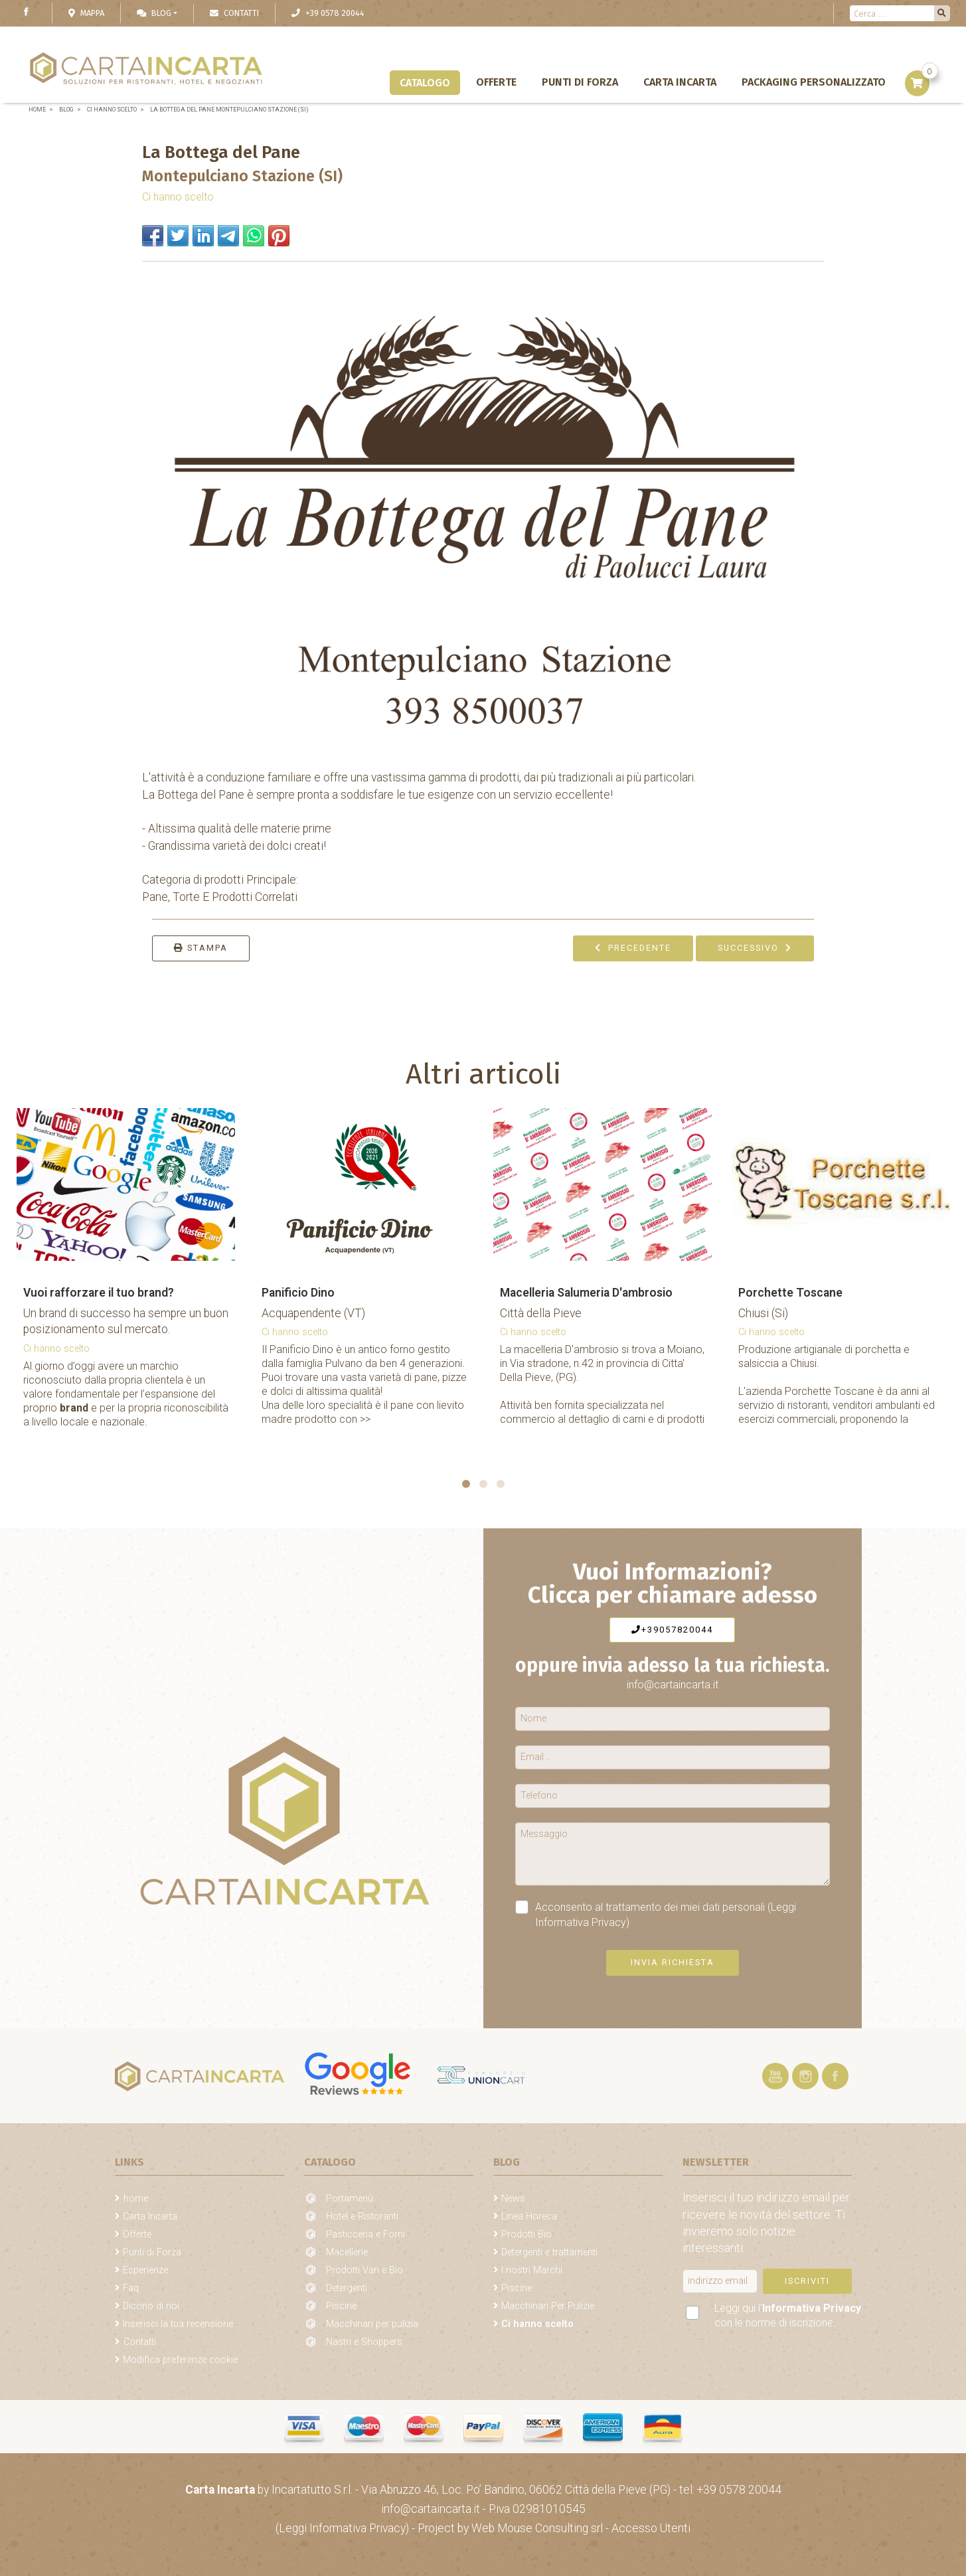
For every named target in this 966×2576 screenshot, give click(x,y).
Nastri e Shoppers (364, 2342)
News (513, 2198)
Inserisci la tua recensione (178, 2324)
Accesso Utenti (650, 2528)
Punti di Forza (580, 82)
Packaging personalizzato (814, 82)
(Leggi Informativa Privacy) (344, 2528)
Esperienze (145, 2270)
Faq (131, 2288)
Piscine (341, 2306)
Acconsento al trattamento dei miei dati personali (655, 1914)
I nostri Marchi (531, 2270)
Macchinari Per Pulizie (547, 2306)
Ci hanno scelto (178, 197)
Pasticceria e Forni (365, 2234)
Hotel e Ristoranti (362, 2216)
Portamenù (349, 2198)
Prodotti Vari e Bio (364, 2270)
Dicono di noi (151, 2306)
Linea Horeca (529, 2216)
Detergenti (346, 2288)
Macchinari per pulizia (372, 2324)
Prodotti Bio (526, 2234)
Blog (154, 13)
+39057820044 (672, 1630)
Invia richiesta (672, 1962)
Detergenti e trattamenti (549, 2252)
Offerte (496, 82)
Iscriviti (807, 2281)
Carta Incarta (679, 82)
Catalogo (425, 82)
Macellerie (347, 2252)
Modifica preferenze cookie (180, 2360)
